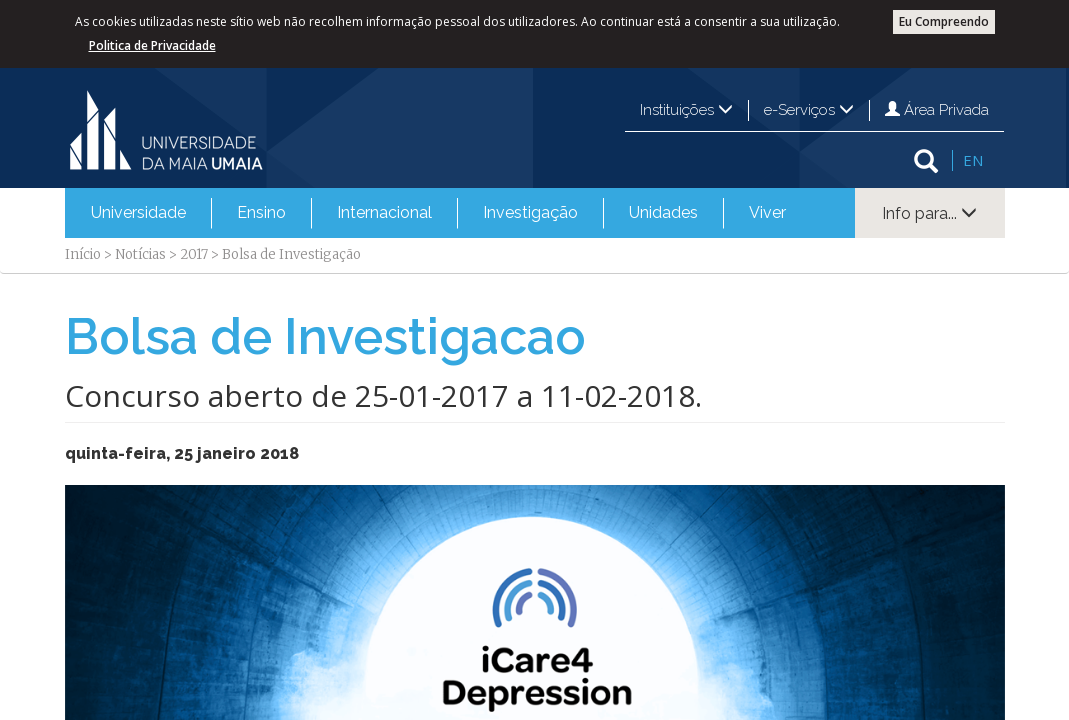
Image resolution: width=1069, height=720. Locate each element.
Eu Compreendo (944, 21)
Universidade (138, 212)
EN (973, 160)
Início (83, 254)
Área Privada (937, 110)
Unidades (663, 212)
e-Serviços (809, 110)
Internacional (384, 212)
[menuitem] (138, 213)
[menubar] (438, 213)
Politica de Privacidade (152, 45)
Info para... (929, 213)
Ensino (261, 212)
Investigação (530, 212)
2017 (194, 254)
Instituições (686, 110)
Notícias (140, 254)
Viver (767, 212)
